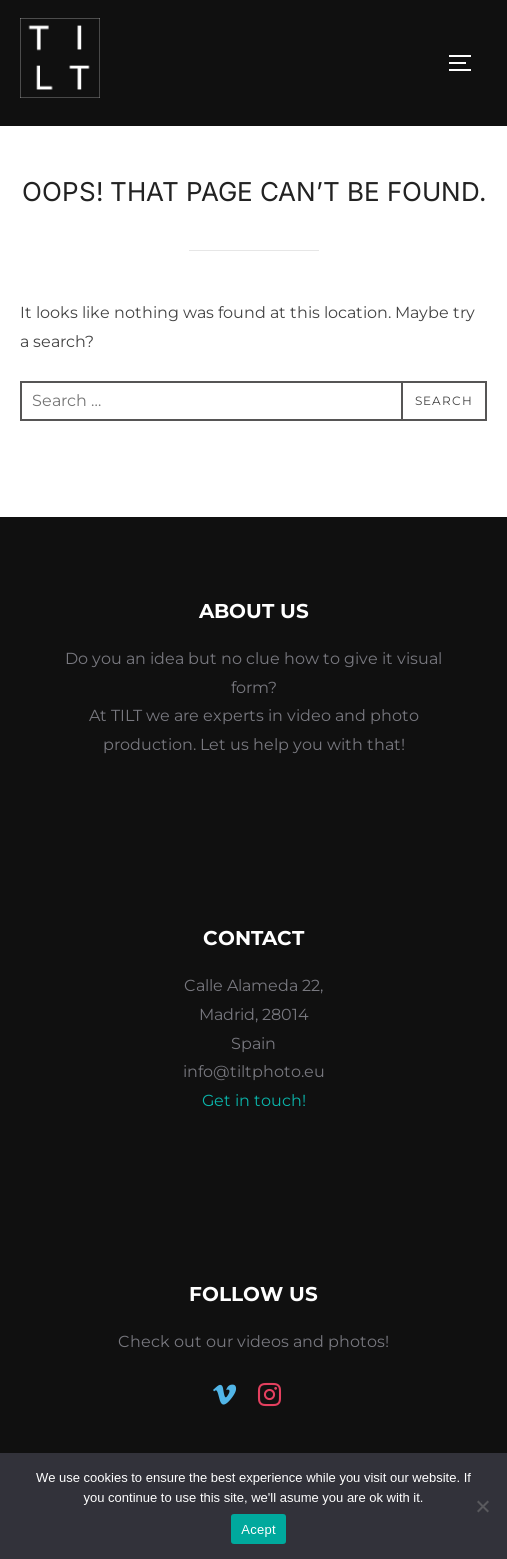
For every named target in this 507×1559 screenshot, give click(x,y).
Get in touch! (254, 1100)
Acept (258, 1529)
